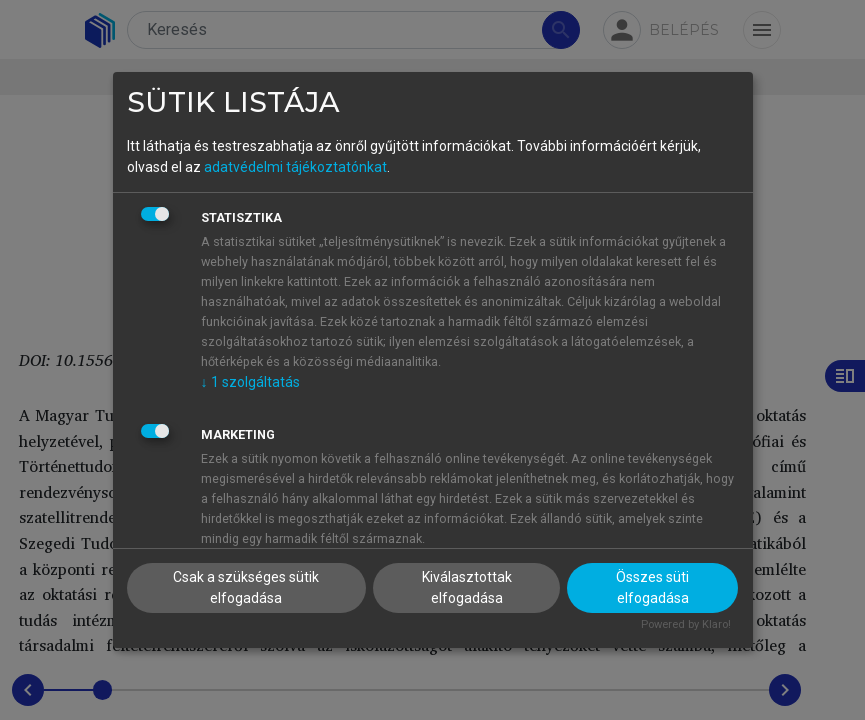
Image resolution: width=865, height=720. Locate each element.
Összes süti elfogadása (652, 587)
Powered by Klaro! (686, 624)
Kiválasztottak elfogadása (467, 587)
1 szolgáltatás (250, 382)
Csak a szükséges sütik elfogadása (246, 587)
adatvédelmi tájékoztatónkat (295, 167)
